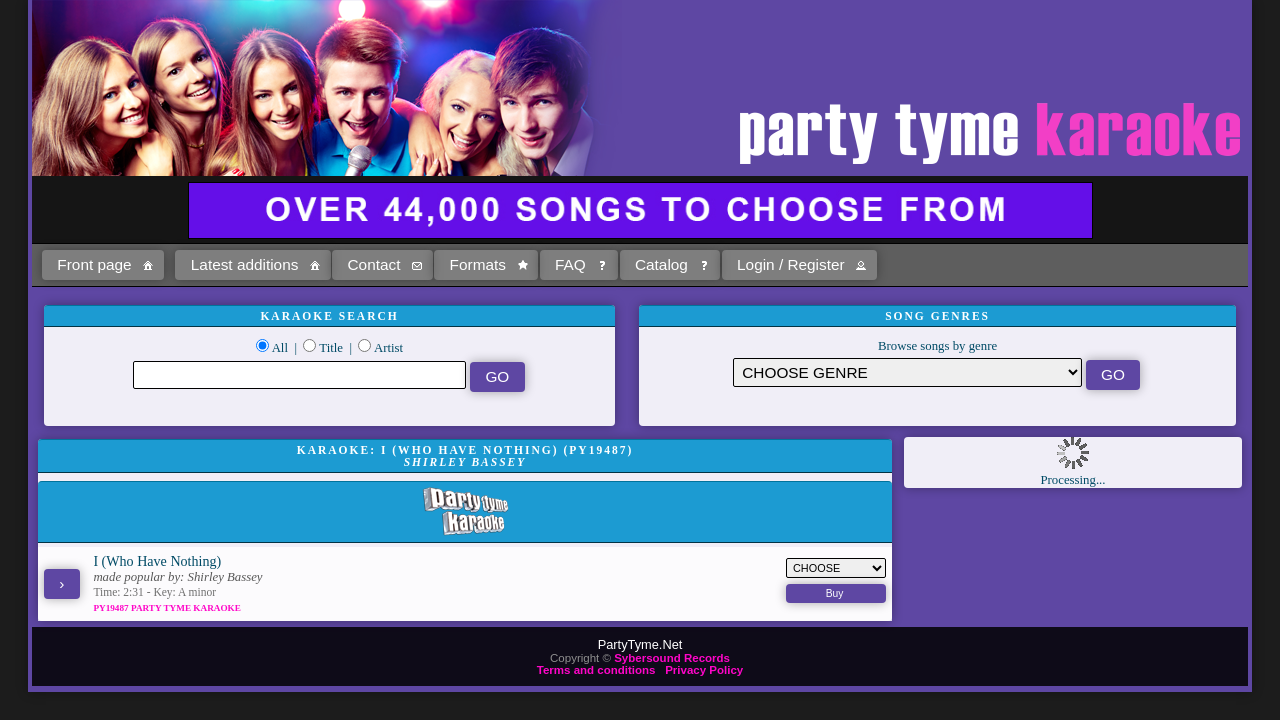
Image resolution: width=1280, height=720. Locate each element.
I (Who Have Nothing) (157, 561)
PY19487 (112, 608)
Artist (388, 348)
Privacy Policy (704, 670)
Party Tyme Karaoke (186, 608)
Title (331, 348)
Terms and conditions (596, 670)
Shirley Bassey (225, 577)
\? (907, 372)
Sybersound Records (672, 658)
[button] (103, 265)
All (280, 348)
